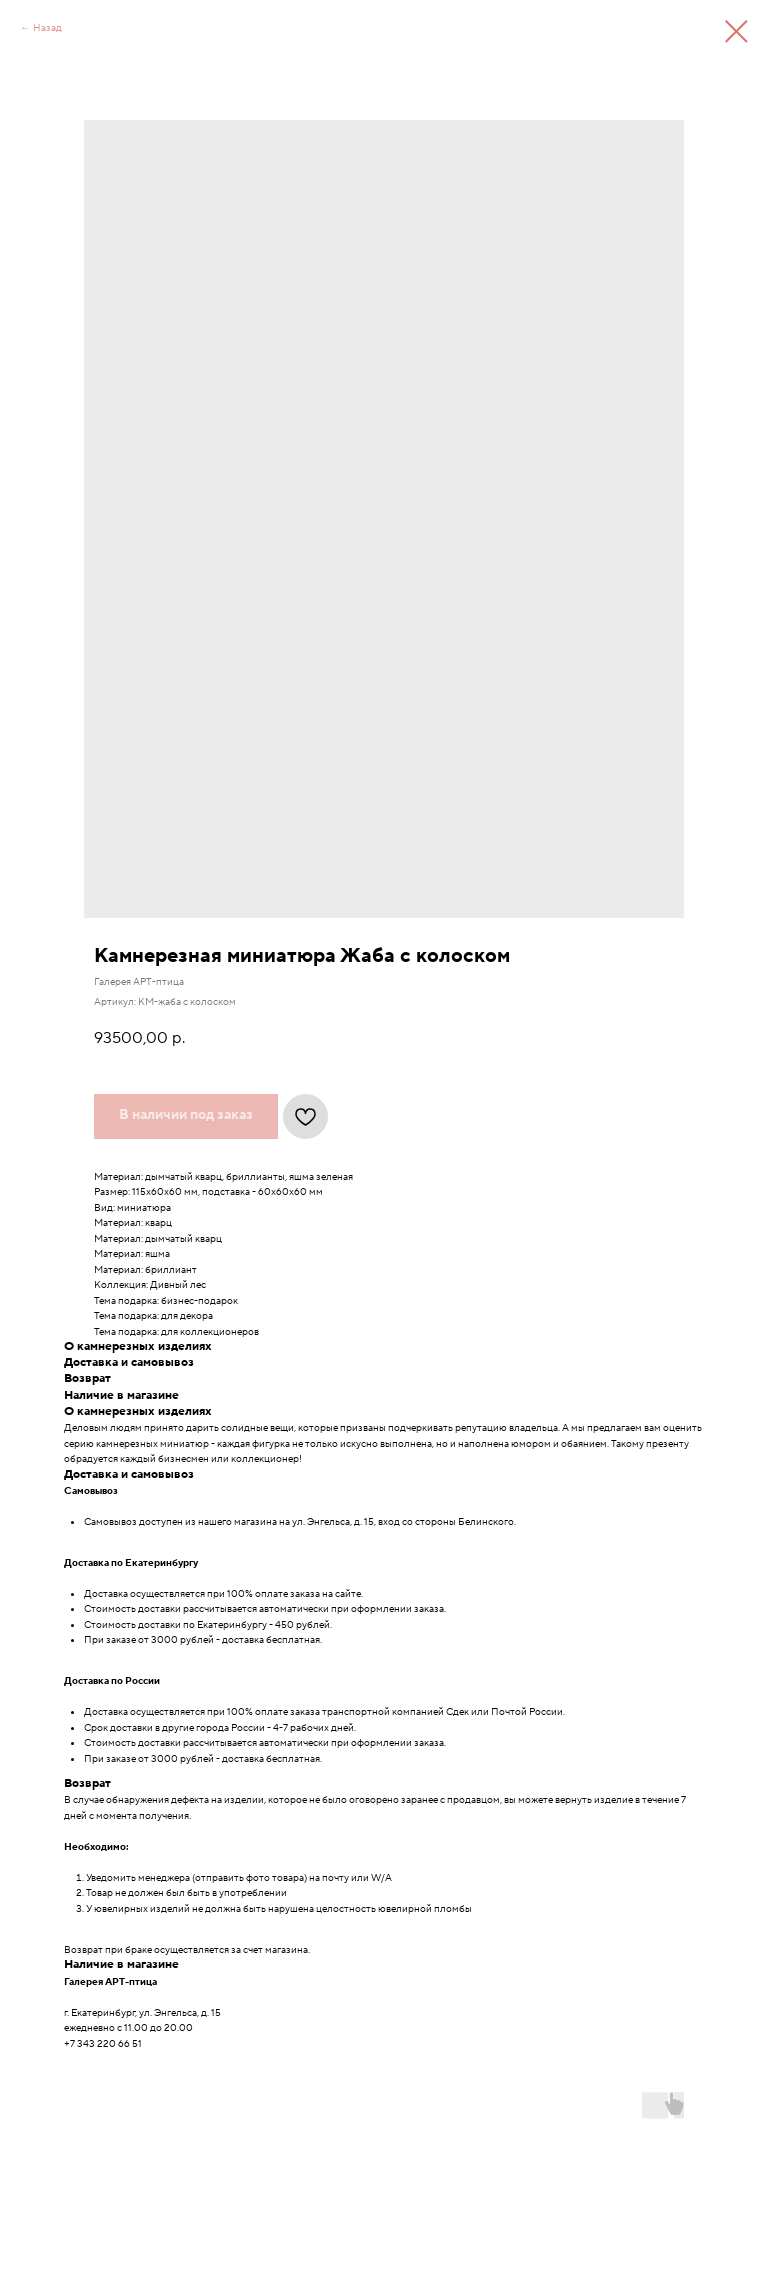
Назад (47, 27)
